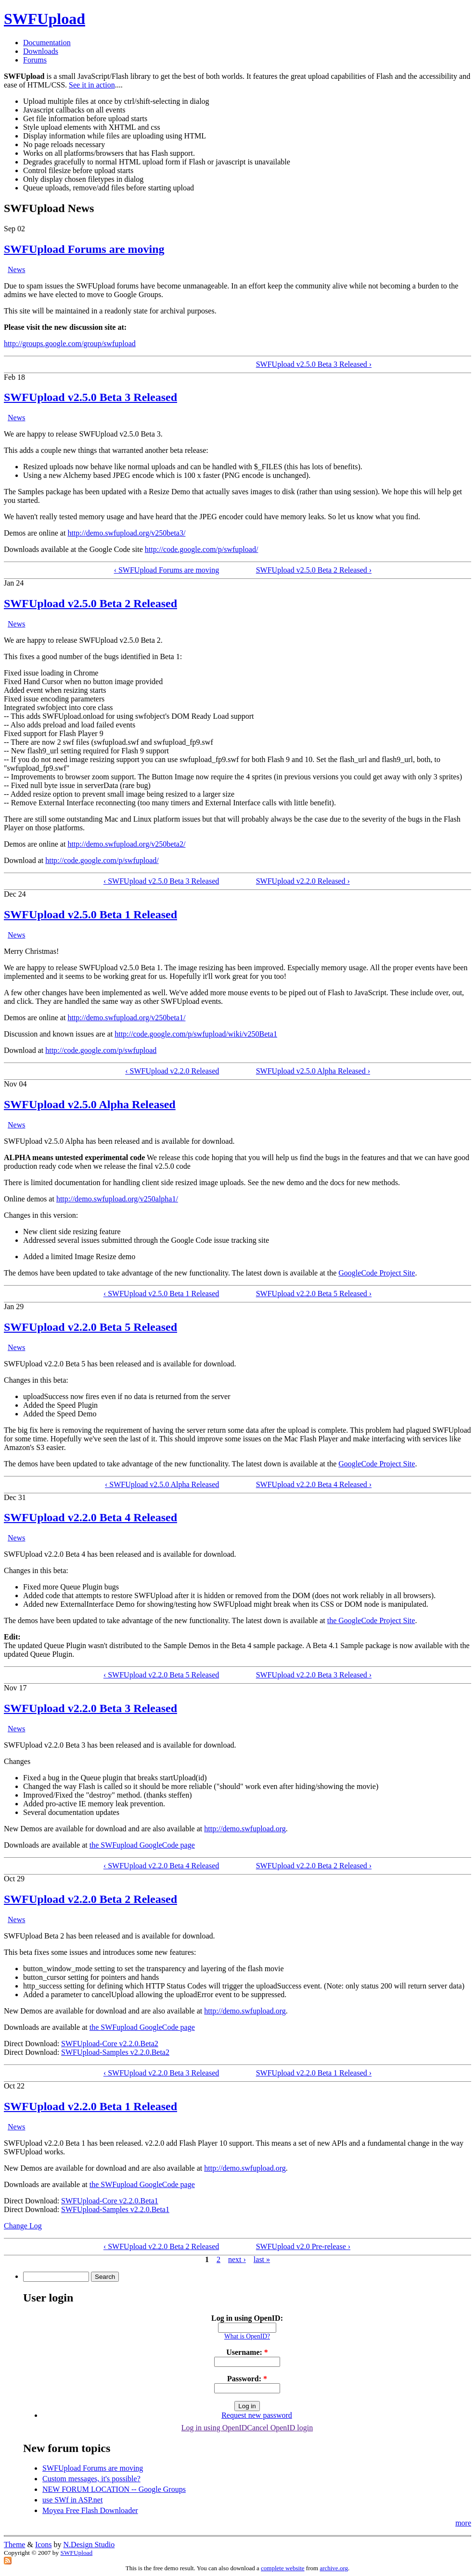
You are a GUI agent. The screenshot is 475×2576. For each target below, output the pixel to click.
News (16, 269)
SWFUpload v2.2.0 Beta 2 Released (90, 1899)
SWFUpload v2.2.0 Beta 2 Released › (314, 1866)
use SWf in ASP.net (72, 2500)
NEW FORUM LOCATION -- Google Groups (114, 2489)
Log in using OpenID (214, 2428)
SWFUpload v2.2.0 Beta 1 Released (90, 2106)
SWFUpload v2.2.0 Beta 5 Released (90, 1327)
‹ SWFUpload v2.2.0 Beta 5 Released (161, 1675)
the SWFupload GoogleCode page (142, 1845)
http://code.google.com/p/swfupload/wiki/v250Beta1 (196, 1034)
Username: (247, 2352)
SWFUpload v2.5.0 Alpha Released (90, 1104)
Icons (43, 2544)
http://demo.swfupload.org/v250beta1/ (126, 1017)
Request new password (256, 2415)
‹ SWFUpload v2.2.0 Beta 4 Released (161, 1866)
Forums (35, 60)
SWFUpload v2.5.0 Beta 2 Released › (314, 570)
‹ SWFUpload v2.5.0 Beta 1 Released (161, 1293)
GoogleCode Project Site (376, 1273)
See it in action (92, 85)
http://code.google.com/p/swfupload (100, 1050)
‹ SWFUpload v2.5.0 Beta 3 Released (161, 881)
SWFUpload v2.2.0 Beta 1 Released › (314, 2073)
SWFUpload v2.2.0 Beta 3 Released (90, 1708)
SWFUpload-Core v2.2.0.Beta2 (109, 2043)
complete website (283, 2568)
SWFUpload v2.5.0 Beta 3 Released (90, 397)
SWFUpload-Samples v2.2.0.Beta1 (115, 2209)
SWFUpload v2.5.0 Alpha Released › (313, 1071)
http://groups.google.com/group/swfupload (70, 343)
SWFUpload (44, 18)
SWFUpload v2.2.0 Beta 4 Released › (314, 1484)
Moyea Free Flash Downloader (90, 2510)
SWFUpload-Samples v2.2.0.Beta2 (115, 2052)
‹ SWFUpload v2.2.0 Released (172, 1071)
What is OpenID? (247, 2336)
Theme (14, 2544)
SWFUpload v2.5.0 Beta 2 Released (90, 603)
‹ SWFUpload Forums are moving (166, 570)
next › (237, 2259)
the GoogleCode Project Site (371, 1620)
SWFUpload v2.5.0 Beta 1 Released (90, 914)
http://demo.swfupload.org (244, 1829)
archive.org (334, 2568)
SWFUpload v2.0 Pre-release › (303, 2246)
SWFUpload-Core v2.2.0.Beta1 (109, 2201)
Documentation (47, 42)
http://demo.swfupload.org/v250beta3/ (126, 533)
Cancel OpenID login (280, 2428)
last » (262, 2259)
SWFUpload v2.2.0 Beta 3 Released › (314, 1675)
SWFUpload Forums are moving (84, 249)
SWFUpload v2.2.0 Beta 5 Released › (314, 1293)
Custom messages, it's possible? (91, 2479)
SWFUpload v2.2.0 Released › (303, 881)
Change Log (23, 2226)
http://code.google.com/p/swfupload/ (201, 549)
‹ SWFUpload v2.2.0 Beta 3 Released (161, 2073)
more (463, 2523)
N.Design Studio (89, 2544)
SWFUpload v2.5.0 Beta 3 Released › (314, 364)
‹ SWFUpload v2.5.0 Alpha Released (162, 1484)
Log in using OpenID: (247, 2318)
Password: (247, 2379)
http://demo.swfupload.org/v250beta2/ (126, 844)
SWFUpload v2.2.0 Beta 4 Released (90, 1517)
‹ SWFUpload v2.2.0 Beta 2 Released (161, 2246)
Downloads (40, 51)
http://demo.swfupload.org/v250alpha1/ (117, 1199)
